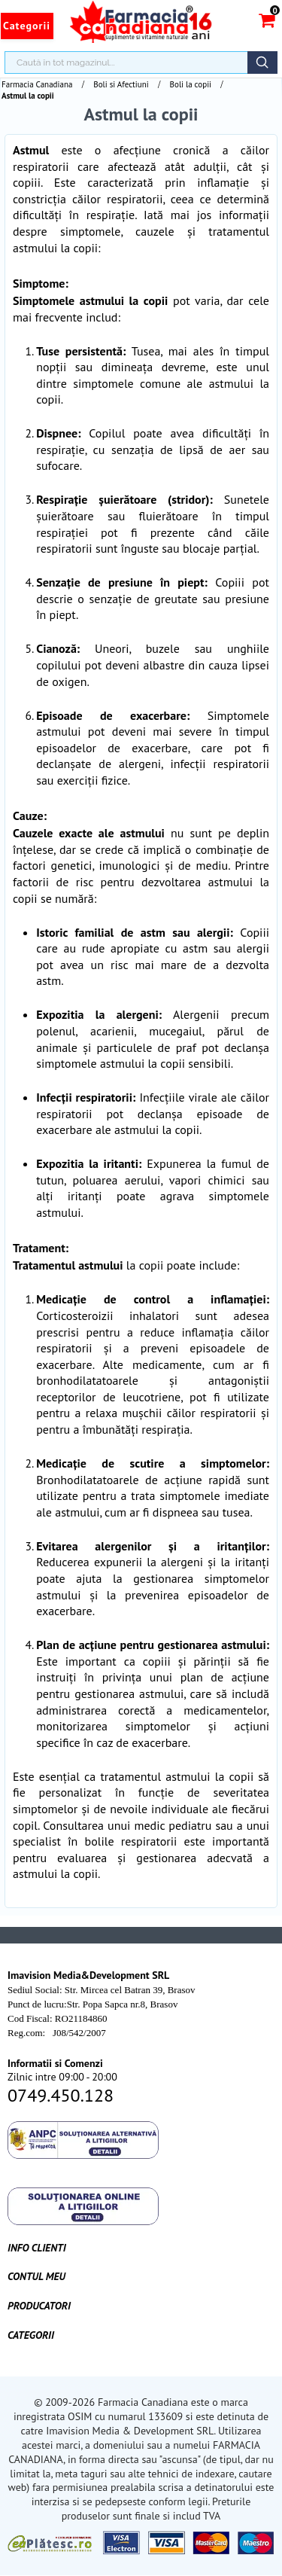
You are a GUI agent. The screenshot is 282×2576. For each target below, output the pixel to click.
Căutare (262, 62)
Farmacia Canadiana (37, 84)
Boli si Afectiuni (120, 84)
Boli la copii (190, 84)
